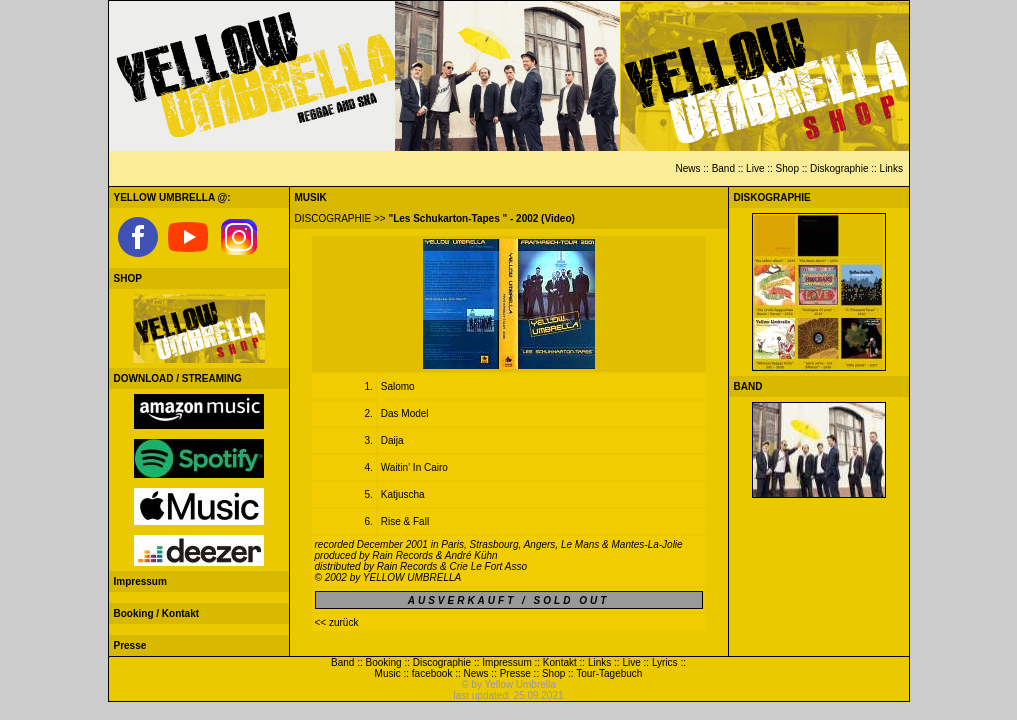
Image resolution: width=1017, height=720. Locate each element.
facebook (432, 673)
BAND (748, 386)
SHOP (128, 278)
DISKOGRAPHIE (772, 197)
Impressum (140, 581)
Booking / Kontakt (157, 613)
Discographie (442, 662)
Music (388, 673)
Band (723, 168)
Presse (130, 645)
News (687, 168)
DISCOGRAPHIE (333, 218)
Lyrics (665, 662)
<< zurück (337, 622)
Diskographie (839, 168)
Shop (787, 168)
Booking (384, 662)
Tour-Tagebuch (609, 673)
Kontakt (560, 662)
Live (755, 168)
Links (891, 168)
